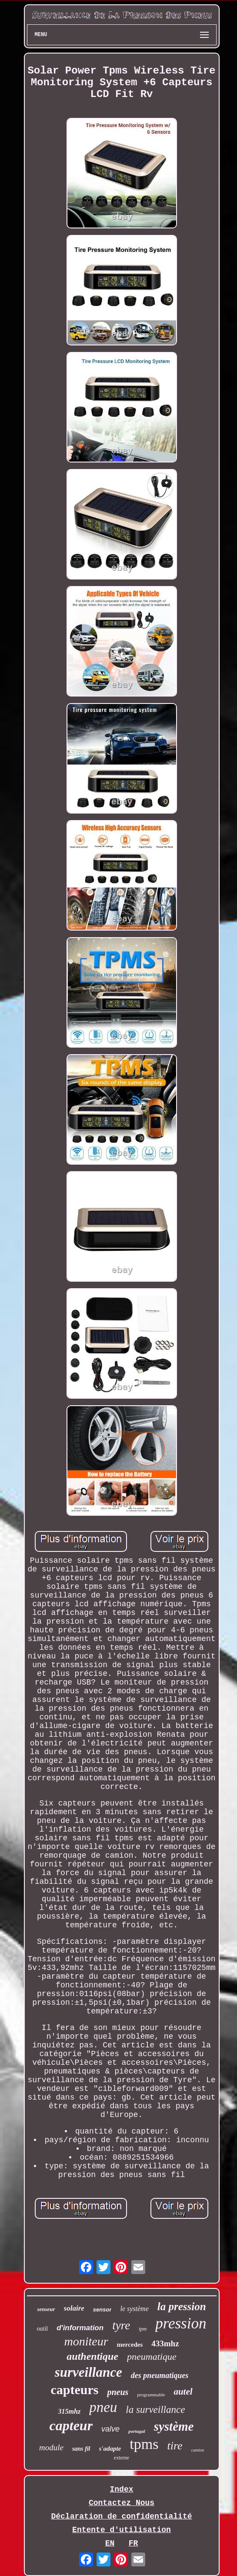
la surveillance (155, 2409)
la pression (181, 2306)
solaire (74, 2308)
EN (110, 2543)
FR (133, 2543)
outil (42, 2328)
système (174, 2426)
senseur (46, 2309)
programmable (151, 2394)
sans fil (81, 2448)
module (51, 2447)
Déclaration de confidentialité (121, 2516)
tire (174, 2445)
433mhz (165, 2343)
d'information (80, 2328)
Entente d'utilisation (121, 2530)
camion (197, 2450)
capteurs (74, 2389)
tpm (143, 2329)
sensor (102, 2309)
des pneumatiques (160, 2375)
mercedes (130, 2344)
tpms (144, 2444)
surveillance (88, 2372)
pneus (117, 2392)
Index (121, 2489)
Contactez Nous (121, 2503)
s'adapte (110, 2448)
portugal (136, 2431)
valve (110, 2429)
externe (121, 2458)
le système (134, 2308)
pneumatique (152, 2356)
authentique (92, 2356)
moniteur (86, 2341)
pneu (103, 2407)
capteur (71, 2425)
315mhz (69, 2411)
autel (183, 2391)
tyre (121, 2325)
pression (180, 2323)
